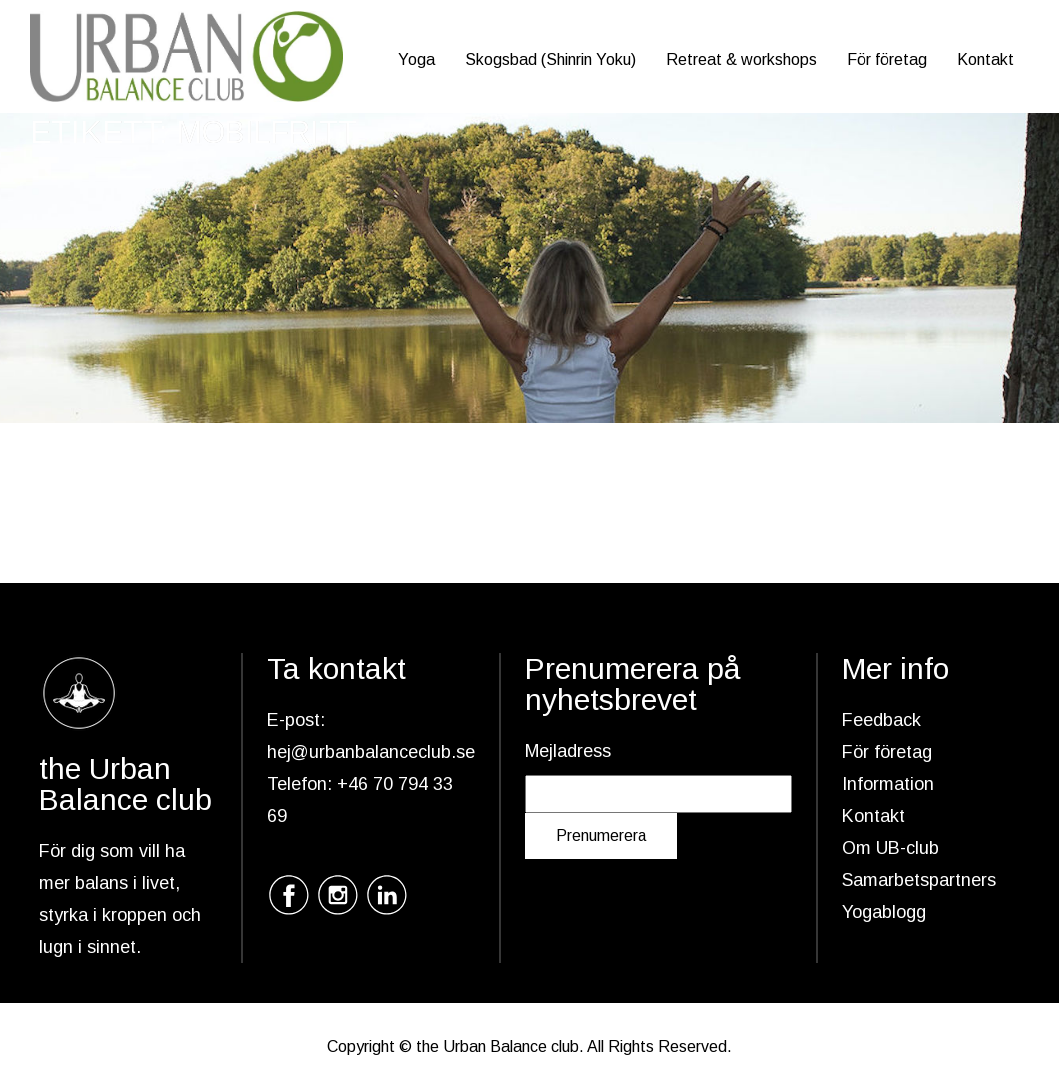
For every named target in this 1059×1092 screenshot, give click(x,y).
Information (888, 784)
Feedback (881, 720)
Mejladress (568, 751)
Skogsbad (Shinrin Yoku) (550, 59)
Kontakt (985, 59)
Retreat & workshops (741, 59)
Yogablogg (884, 912)
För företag (887, 59)
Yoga (416, 59)
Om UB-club (890, 848)
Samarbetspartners (919, 880)
